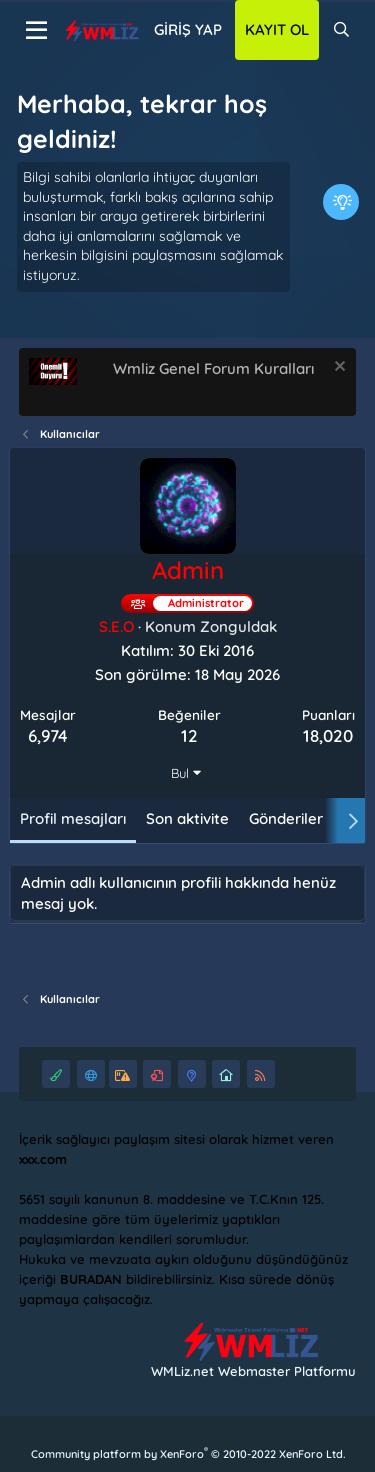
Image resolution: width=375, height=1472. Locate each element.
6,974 (48, 735)
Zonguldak (238, 626)
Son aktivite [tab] (187, 818)
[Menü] (36, 31)
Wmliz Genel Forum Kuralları (213, 368)
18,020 (328, 735)
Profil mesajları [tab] (73, 818)
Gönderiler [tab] (286, 818)
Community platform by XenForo (188, 1454)
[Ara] (341, 30)
